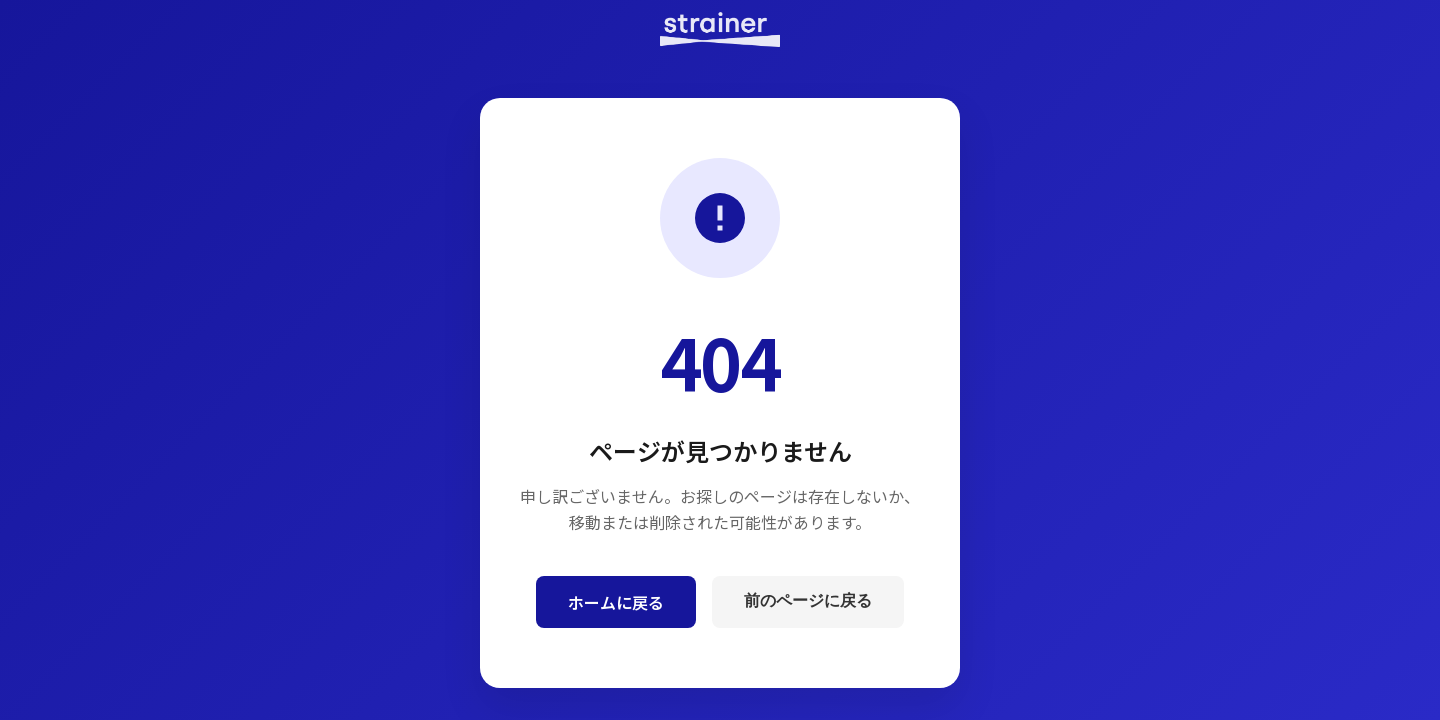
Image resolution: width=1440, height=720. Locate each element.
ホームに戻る (616, 602)
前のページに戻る (808, 600)
